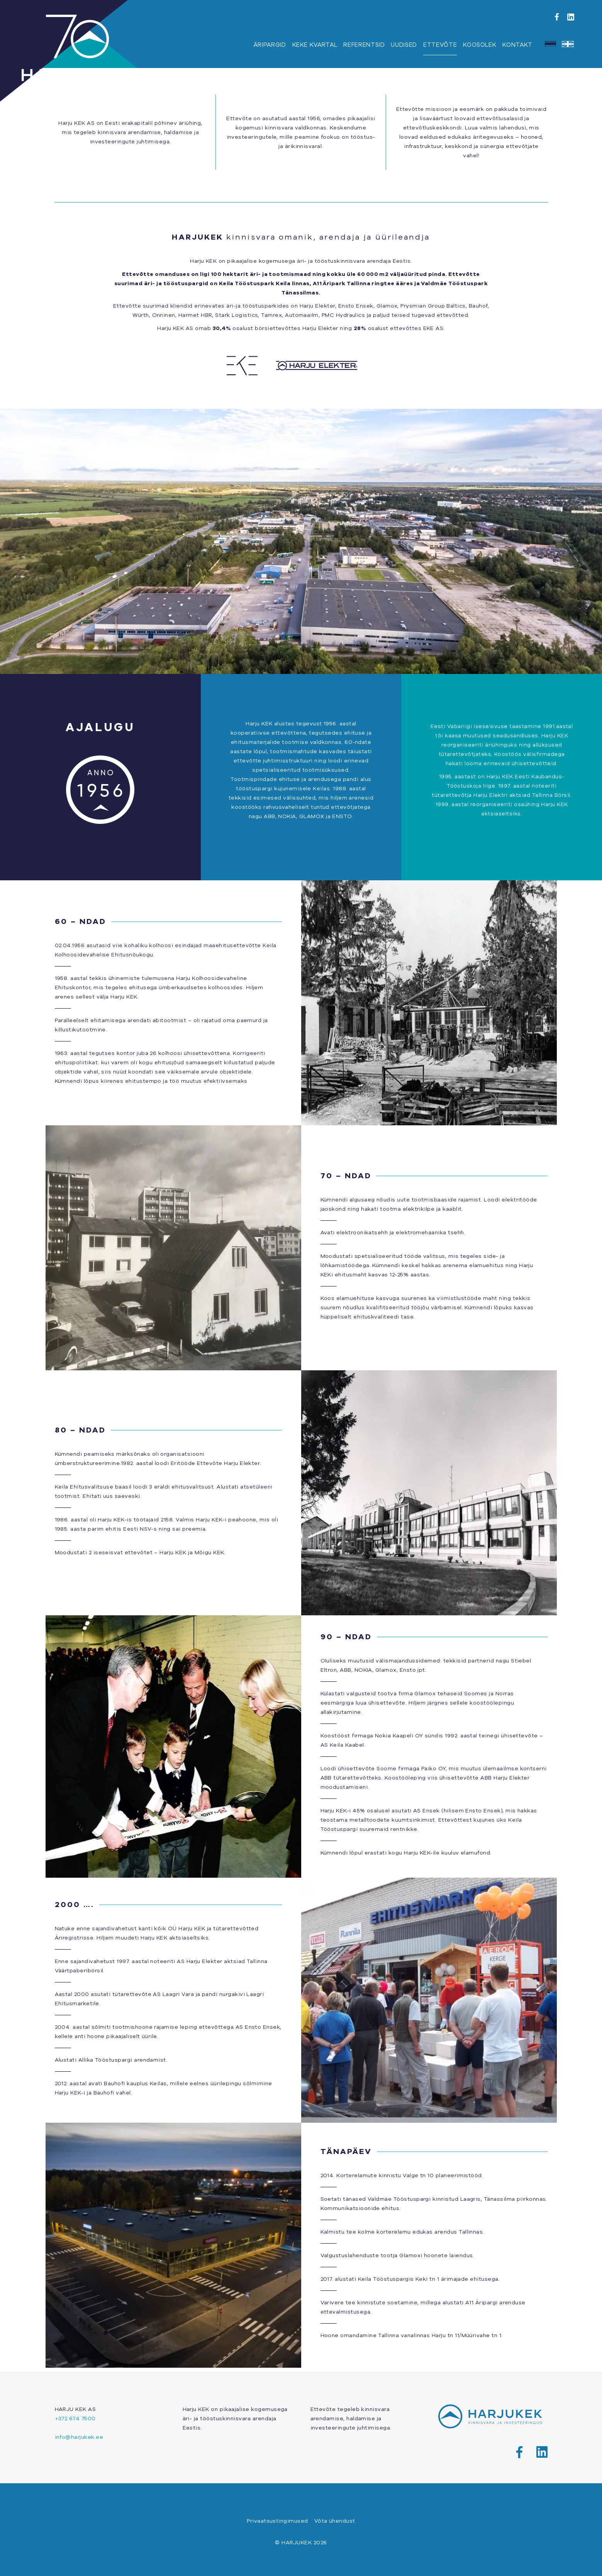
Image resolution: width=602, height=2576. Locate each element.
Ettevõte (440, 44)
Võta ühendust (334, 2521)
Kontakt (517, 44)
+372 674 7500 (75, 2418)
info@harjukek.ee (79, 2437)
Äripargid (270, 44)
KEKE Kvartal (314, 44)
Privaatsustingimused (277, 2521)
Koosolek (479, 44)
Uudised (404, 44)
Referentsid (364, 44)
